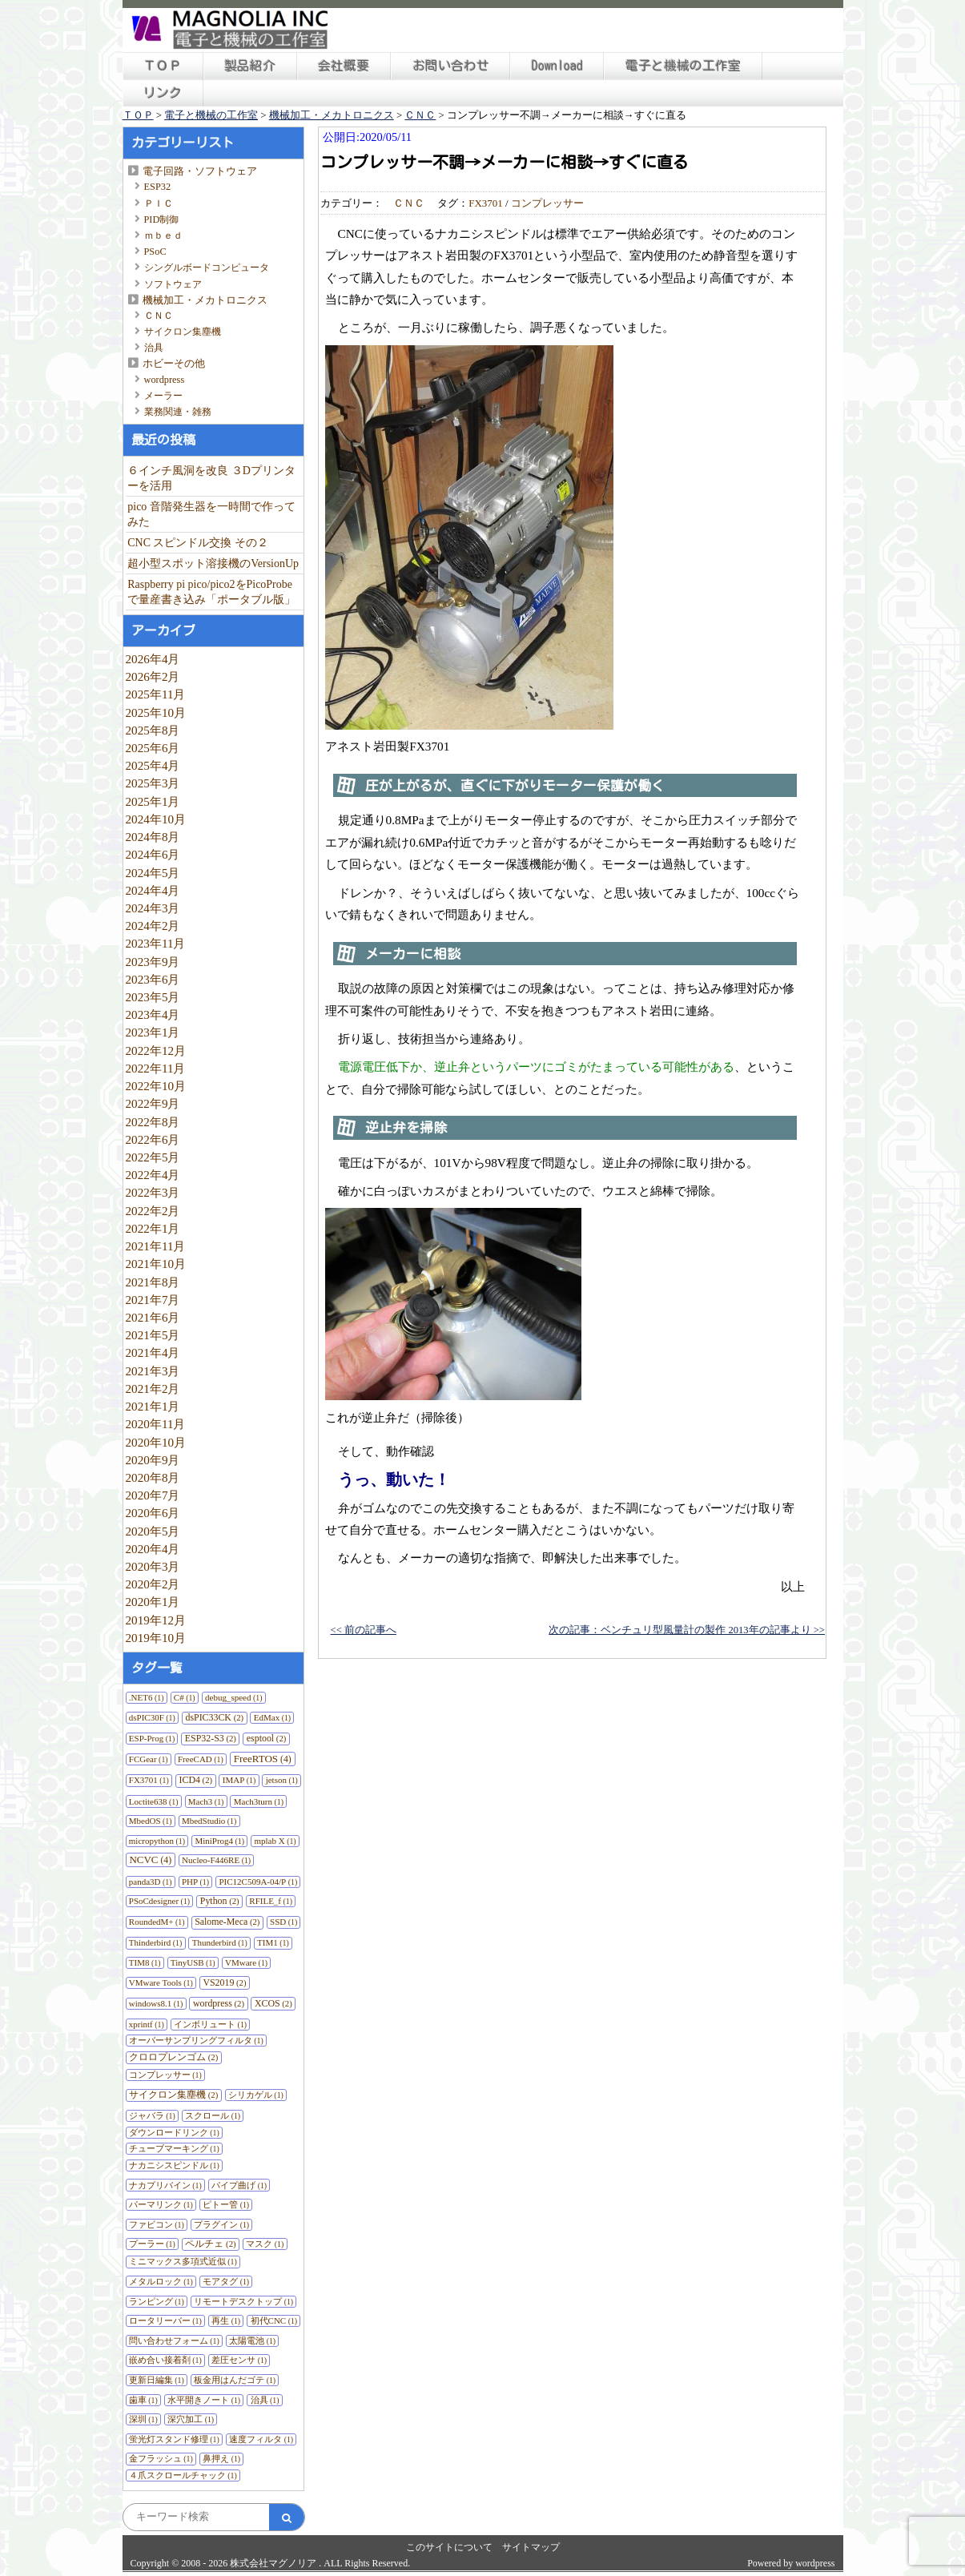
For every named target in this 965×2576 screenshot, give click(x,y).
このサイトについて (449, 2547)
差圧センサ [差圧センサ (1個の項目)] (239, 2360)
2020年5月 (153, 1531)
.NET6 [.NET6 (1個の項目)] (146, 1697)
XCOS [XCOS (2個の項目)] (273, 2003)
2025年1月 (153, 801)
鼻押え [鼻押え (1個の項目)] (221, 2458)
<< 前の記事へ (363, 1630)
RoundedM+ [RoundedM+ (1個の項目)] (157, 1921)
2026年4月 (153, 659)
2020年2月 (153, 1584)
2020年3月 (153, 1566)
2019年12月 (156, 1620)
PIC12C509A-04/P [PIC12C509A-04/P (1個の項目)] (258, 1881)
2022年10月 (156, 1086)
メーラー (163, 395)
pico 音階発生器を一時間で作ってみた (211, 514)
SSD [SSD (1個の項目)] (283, 1921)
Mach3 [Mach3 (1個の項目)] (206, 1801)
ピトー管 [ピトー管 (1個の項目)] (226, 2204)
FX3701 (485, 203)
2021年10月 (156, 1263)
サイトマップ (531, 2547)
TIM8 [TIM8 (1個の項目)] (145, 1962)
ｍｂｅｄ (163, 235)
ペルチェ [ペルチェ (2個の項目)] (210, 2243)
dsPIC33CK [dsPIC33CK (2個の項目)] (214, 1717)
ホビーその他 (174, 363)
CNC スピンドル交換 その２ (197, 543)
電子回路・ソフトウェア (200, 171)
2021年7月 (153, 1299)
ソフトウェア (173, 284)
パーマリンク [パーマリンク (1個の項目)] (161, 2204)
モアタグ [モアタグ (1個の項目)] (226, 2281)
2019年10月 (156, 1637)
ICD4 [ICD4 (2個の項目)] (196, 1779)
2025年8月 (153, 730)
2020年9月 (153, 1460)
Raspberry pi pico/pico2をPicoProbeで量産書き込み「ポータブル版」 (211, 592)
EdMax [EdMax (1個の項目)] (272, 1717)
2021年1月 (153, 1406)
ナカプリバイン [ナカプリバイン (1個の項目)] (165, 2185)
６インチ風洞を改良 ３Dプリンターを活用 (211, 478)
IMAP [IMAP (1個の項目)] (239, 1780)
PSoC (155, 251)
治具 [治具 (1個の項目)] (265, 2400)
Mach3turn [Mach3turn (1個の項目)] (258, 1801)
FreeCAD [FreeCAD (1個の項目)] (200, 1759)
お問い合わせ (450, 65)
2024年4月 (153, 890)
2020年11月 (156, 1424)
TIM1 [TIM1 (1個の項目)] (273, 1942)
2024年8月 (153, 836)
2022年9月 (153, 1103)
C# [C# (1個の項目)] (184, 1697)
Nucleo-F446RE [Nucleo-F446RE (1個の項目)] (216, 1860)
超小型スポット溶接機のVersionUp (213, 563)
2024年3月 (153, 908)
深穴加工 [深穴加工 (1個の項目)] (190, 2419)
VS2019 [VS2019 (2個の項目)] (224, 1982)
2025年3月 (153, 783)
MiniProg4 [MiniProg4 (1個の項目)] (219, 1840)
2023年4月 (153, 1014)
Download (557, 65)
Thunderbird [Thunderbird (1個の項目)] (219, 1942)
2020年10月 (156, 1442)
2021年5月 (153, 1335)
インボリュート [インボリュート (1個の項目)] (210, 2024)
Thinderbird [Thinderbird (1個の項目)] (156, 1942)
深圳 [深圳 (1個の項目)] (143, 2419)
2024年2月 (153, 925)
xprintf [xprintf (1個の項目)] (146, 2024)
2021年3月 (153, 1371)
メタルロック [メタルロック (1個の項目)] (161, 2281)
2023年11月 (156, 943)
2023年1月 (153, 1032)
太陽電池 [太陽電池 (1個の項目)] (252, 2340)
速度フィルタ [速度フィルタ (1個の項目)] (261, 2439)
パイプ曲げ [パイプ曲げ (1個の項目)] (239, 2185)
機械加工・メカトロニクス (205, 300)
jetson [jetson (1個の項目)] (282, 1780)
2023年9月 (153, 961)
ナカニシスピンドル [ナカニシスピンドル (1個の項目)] (174, 2165)
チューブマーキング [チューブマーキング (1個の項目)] (174, 2148)
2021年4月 (153, 1352)
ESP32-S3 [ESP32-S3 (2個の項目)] (210, 1738)
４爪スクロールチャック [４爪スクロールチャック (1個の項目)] (183, 2475)
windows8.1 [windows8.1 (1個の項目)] (156, 2003)
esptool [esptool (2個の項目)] (267, 1738)
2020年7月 (153, 1495)
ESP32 (157, 186)
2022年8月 (153, 1122)
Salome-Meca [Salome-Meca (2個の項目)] (227, 1921)
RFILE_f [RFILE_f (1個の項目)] (270, 1901)
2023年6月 (153, 979)
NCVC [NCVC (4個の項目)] (150, 1860)
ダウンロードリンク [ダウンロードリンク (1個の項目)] (174, 2132)
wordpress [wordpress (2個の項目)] (218, 2003)
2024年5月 (153, 872)
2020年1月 (153, 1601)
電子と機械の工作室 (683, 65)
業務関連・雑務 (177, 411)
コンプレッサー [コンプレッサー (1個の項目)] (165, 2074)
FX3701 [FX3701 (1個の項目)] (149, 1780)
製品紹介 (249, 65)
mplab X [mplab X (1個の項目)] (275, 1840)
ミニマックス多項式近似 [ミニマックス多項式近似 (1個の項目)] (183, 2261)
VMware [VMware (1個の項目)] (246, 1962)
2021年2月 (153, 1388)
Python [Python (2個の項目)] (219, 1900)
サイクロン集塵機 (182, 331)
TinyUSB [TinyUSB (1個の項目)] (193, 1962)
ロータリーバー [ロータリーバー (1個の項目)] (165, 2320)
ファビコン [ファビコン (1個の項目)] (156, 2224)
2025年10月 (156, 712)
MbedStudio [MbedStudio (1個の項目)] (209, 1820)
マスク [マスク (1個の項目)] (264, 2243)
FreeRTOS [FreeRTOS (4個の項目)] (263, 1759)
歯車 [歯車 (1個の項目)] (143, 2400)
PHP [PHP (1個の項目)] (195, 1881)
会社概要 (343, 65)
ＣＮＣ (158, 315)
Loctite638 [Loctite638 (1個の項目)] (154, 1801)
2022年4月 (153, 1174)
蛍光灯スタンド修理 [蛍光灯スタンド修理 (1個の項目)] (174, 2439)
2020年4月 (153, 1549)
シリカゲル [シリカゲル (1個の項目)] (255, 2094)
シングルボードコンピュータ (206, 267)
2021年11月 (156, 1246)
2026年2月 (153, 676)
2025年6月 (153, 748)
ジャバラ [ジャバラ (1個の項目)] (152, 2115)
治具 (153, 347)
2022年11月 (156, 1068)
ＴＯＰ (162, 65)
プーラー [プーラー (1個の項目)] (152, 2243)
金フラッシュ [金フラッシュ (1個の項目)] (161, 2458)
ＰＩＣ (158, 203)
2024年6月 (153, 854)
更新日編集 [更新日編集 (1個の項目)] (156, 2380)
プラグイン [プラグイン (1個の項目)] (221, 2224)
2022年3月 (153, 1192)
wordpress (164, 379)
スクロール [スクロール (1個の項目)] (212, 2115)
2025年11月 (156, 694)
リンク (162, 93)
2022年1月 (153, 1228)
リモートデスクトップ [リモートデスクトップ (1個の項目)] (243, 2301)
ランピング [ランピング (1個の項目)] (156, 2301)
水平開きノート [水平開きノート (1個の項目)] (203, 2400)
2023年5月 (153, 997)
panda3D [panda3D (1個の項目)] (150, 1881)
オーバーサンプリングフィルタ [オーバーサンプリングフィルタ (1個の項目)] (196, 2040)
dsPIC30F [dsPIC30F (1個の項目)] (152, 1717)
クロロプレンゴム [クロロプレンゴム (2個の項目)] (173, 2057)
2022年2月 (153, 1211)
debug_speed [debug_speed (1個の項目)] (233, 1697)
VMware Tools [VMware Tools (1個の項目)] (161, 1982)
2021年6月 (153, 1317)
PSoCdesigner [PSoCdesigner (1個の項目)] (159, 1901)
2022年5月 (153, 1157)
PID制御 (161, 219)
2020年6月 (153, 1512)
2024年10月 (156, 819)
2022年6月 (153, 1139)
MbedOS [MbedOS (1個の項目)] (150, 1820)
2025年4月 (153, 765)
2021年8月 (153, 1282)
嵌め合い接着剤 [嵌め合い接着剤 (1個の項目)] (165, 2360)
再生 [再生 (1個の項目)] (225, 2320)
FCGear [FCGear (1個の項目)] (148, 1759)
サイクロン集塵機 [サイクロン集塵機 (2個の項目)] (173, 2094)
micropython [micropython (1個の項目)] (157, 1840)
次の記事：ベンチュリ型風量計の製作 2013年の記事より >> (687, 1630)
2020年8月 (153, 1477)
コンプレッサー (547, 203)
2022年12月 (156, 1050)
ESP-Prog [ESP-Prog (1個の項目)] (152, 1738)
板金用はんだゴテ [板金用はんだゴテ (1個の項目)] (234, 2380)
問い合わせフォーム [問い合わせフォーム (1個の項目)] (174, 2340)
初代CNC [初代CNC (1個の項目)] (274, 2320)
